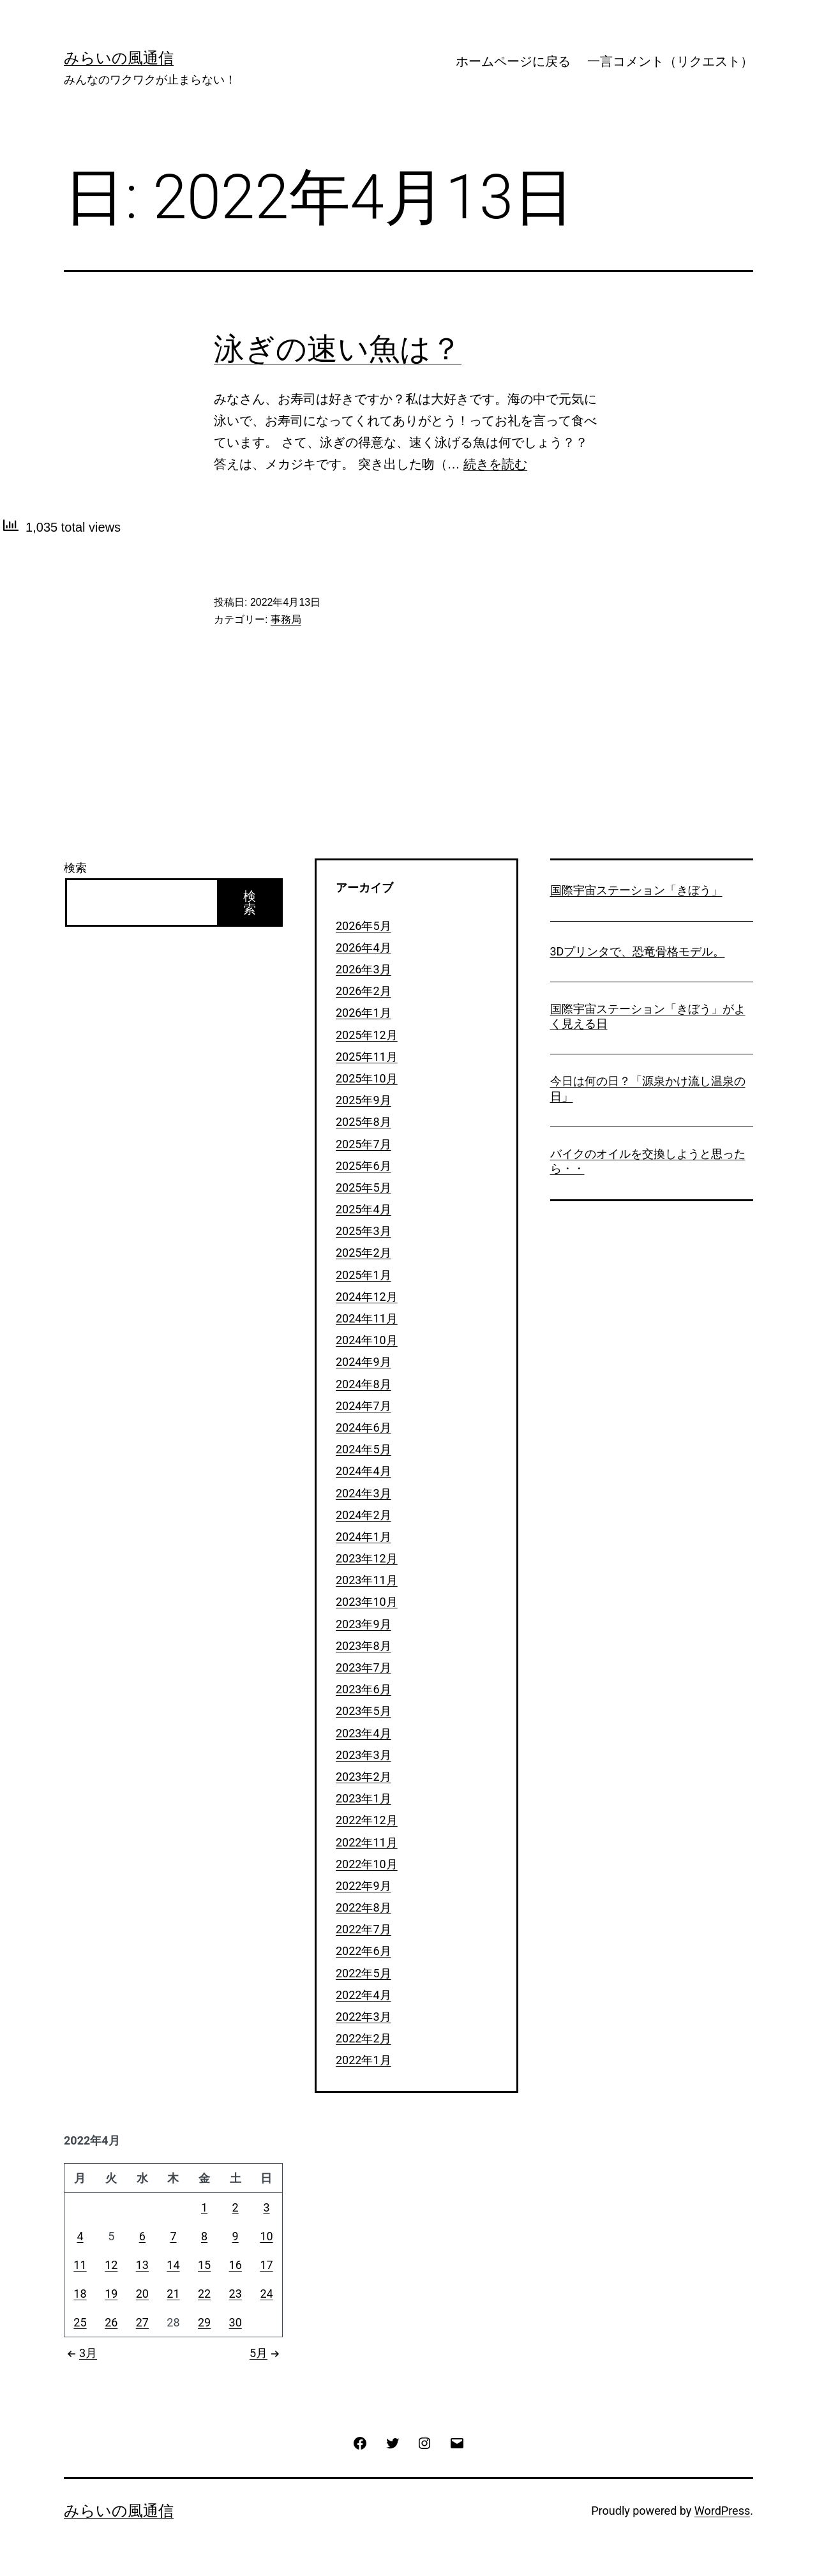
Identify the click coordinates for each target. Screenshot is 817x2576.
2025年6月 (363, 1165)
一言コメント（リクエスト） (670, 61)
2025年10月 (367, 1078)
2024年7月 (363, 1405)
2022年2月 (363, 2038)
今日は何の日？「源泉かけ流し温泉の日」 (648, 1088)
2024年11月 (367, 1318)
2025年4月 (363, 1209)
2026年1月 (363, 1012)
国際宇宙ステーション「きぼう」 (636, 890)
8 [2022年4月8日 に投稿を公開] (204, 2236)
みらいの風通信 (119, 58)
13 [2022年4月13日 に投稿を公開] (142, 2265)
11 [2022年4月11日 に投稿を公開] (79, 2265)
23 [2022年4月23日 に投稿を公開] (235, 2293)
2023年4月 (363, 1733)
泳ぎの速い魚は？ (337, 349)
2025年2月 (363, 1252)
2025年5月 (363, 1187)
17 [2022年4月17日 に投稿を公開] (266, 2265)
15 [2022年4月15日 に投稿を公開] (204, 2265)
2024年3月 (363, 1493)
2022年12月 (367, 1820)
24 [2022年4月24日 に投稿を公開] (266, 2293)
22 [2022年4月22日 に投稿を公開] (204, 2293)
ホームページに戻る (513, 61)
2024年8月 (363, 1384)
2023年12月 (367, 1558)
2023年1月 (363, 1798)
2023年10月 (367, 1601)
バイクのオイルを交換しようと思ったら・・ (648, 1161)
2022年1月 (363, 2060)
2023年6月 (363, 1689)
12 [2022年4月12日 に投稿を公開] (111, 2265)
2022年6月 (363, 1951)
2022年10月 (367, 1864)
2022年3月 (363, 2016)
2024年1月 (363, 1536)
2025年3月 (363, 1231)
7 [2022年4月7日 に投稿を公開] (173, 2236)
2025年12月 (367, 1035)
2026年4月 (363, 947)
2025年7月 (363, 1144)
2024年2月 (363, 1515)
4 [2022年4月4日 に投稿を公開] (80, 2236)
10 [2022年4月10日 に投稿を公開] (266, 2236)
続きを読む (495, 464)
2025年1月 (363, 1275)
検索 (75, 867)
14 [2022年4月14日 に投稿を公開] (173, 2265)
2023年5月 (363, 1711)
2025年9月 (363, 1100)
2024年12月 (367, 1296)
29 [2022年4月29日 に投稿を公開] (204, 2322)
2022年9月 (363, 1885)
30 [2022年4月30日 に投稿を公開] (235, 2322)
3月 (80, 2353)
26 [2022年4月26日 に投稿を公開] (111, 2322)
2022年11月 (367, 1842)
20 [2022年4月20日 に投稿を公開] (142, 2293)
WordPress (722, 2510)
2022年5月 (363, 1973)
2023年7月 (363, 1667)
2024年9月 (363, 1361)
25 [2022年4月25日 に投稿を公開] (79, 2322)
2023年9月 (363, 1624)
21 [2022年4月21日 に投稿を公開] (173, 2293)
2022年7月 (363, 1929)
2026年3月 (363, 969)
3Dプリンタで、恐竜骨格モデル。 (637, 951)
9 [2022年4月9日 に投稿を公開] (235, 2236)
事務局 (286, 619)
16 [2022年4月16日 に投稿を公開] (235, 2265)
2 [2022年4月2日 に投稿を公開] (235, 2207)
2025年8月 (363, 1121)
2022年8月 (363, 1907)
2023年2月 (363, 1776)
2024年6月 (363, 1427)
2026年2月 (363, 991)
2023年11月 (367, 1580)
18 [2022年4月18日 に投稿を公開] (79, 2293)
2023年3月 (363, 1755)
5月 (266, 2353)
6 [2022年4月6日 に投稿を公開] (142, 2236)
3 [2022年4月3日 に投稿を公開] (266, 2207)
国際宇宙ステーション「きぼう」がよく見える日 (648, 1016)
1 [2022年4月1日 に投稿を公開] (204, 2207)
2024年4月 (363, 1471)
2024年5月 (363, 1449)
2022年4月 (363, 1995)
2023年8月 (363, 1645)
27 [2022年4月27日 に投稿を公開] (142, 2322)
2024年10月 (367, 1340)
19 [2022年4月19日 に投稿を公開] (111, 2293)
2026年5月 (363, 925)
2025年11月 (367, 1056)
